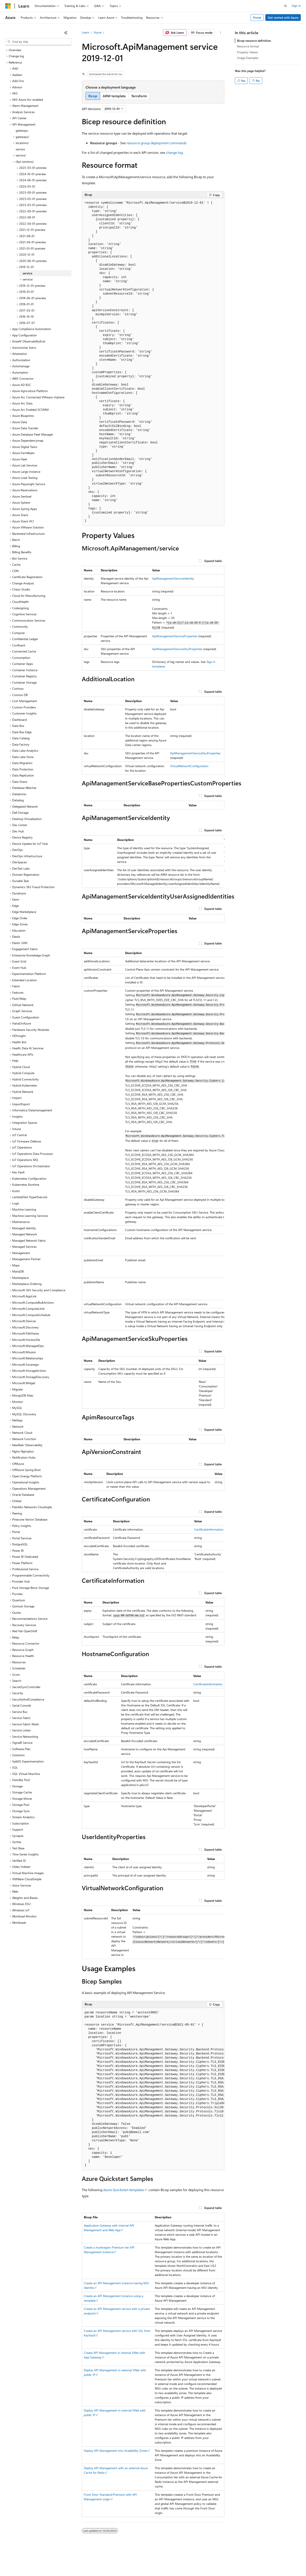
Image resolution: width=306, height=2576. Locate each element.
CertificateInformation (208, 1529)
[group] (153, 861)
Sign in (296, 5)
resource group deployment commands (156, 143)
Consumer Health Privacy (125, 2563)
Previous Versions (39, 2563)
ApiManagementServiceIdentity (173, 578)
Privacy (95, 2563)
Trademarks (180, 2563)
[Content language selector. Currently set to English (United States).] (25, 2552)
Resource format (248, 46)
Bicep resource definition (254, 41)
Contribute (78, 2563)
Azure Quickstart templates (123, 2189)
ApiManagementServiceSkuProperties (177, 649)
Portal (257, 17)
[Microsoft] (8, 6)
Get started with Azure (283, 17)
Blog (59, 2563)
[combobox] (38, 41)
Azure (97, 32)
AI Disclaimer (14, 2563)
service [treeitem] (20, 149)
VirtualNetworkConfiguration (189, 766)
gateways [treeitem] (22, 130)
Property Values (247, 52)
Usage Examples (247, 58)
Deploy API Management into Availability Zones (115, 2451)
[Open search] (285, 6)
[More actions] (220, 32)
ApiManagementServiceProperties (174, 636)
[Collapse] (66, 33)
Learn (85, 32)
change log (174, 152)
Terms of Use (159, 2563)
